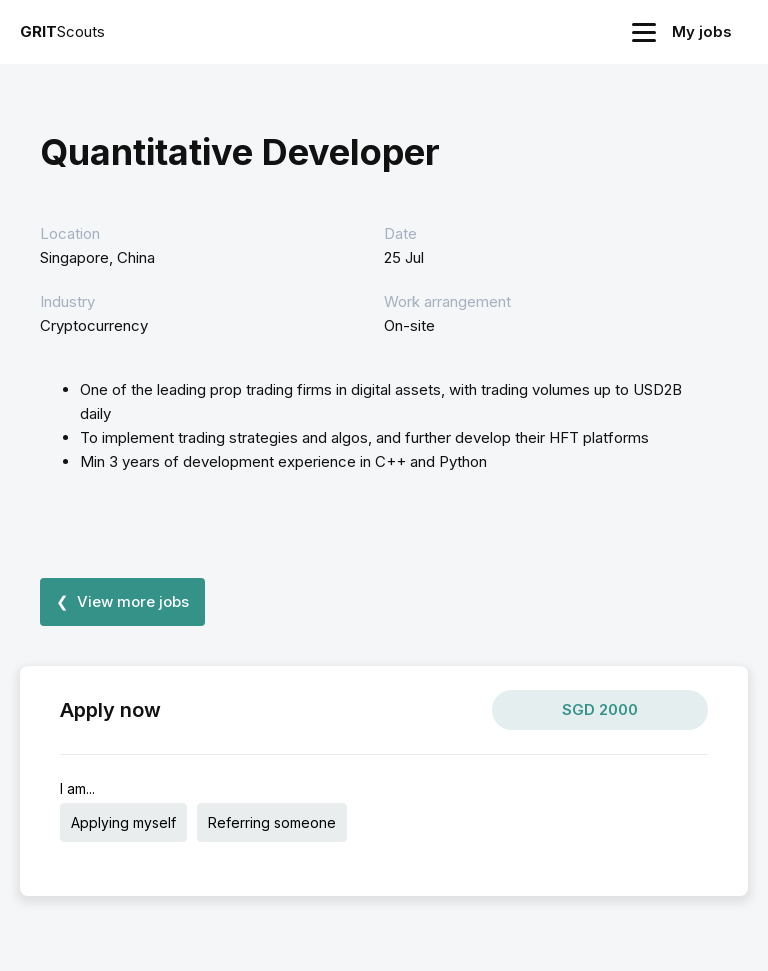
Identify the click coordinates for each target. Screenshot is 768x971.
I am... (77, 788)
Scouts (62, 31)
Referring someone (272, 822)
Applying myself (123, 822)
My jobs (702, 31)
